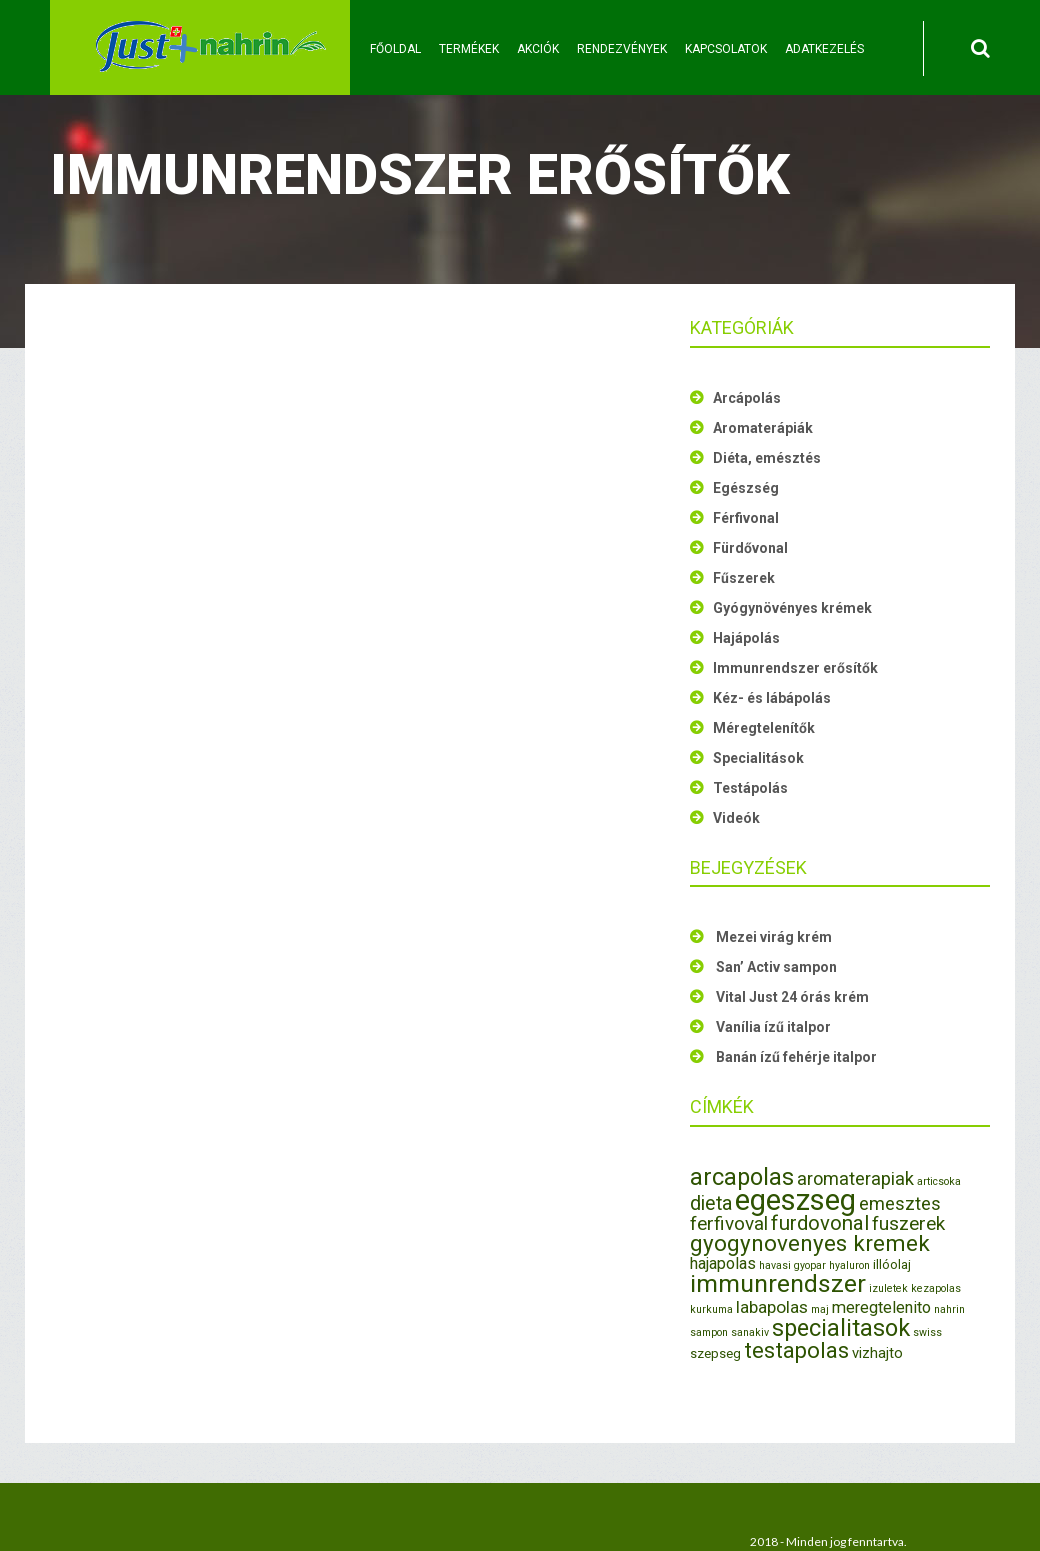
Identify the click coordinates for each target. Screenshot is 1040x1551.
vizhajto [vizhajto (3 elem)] (877, 1353)
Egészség (746, 488)
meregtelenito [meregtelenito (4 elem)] (881, 1307)
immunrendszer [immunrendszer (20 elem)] (778, 1283)
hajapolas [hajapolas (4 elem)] (723, 1263)
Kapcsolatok (726, 49)
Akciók (538, 49)
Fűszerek (744, 578)
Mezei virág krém (774, 937)
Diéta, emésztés (767, 458)
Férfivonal (746, 518)
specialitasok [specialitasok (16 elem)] (841, 1328)
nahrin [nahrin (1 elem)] (949, 1309)
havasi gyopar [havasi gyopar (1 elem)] (792, 1265)
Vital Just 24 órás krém (792, 997)
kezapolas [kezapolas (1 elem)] (936, 1288)
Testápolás (750, 788)
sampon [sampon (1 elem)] (709, 1332)
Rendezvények (622, 49)
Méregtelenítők (764, 728)
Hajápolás (746, 638)
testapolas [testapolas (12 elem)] (796, 1350)
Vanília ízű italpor (773, 1027)
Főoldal (395, 49)
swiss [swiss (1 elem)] (927, 1332)
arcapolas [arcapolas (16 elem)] (742, 1177)
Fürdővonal (750, 548)
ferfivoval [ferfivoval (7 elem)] (729, 1223)
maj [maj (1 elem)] (820, 1309)
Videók (736, 818)
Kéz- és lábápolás (772, 698)
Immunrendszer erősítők (795, 668)
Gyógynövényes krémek (792, 608)
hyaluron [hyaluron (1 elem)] (849, 1265)
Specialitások (758, 758)
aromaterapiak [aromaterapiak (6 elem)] (855, 1178)
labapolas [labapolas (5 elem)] (772, 1307)
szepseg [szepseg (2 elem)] (715, 1353)
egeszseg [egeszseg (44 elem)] (795, 1200)
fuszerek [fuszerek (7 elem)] (908, 1223)
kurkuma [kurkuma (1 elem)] (711, 1309)
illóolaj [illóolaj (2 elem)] (892, 1264)
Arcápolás (747, 398)
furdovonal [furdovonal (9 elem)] (820, 1223)
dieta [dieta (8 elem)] (711, 1203)
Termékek (469, 49)
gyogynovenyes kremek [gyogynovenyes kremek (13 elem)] (810, 1243)
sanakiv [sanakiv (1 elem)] (750, 1332)
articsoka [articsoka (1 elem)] (939, 1181)
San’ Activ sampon (776, 967)
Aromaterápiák (763, 428)
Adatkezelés (824, 49)
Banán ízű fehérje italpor (796, 1057)
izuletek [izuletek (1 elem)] (888, 1288)
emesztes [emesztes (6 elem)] (900, 1203)
